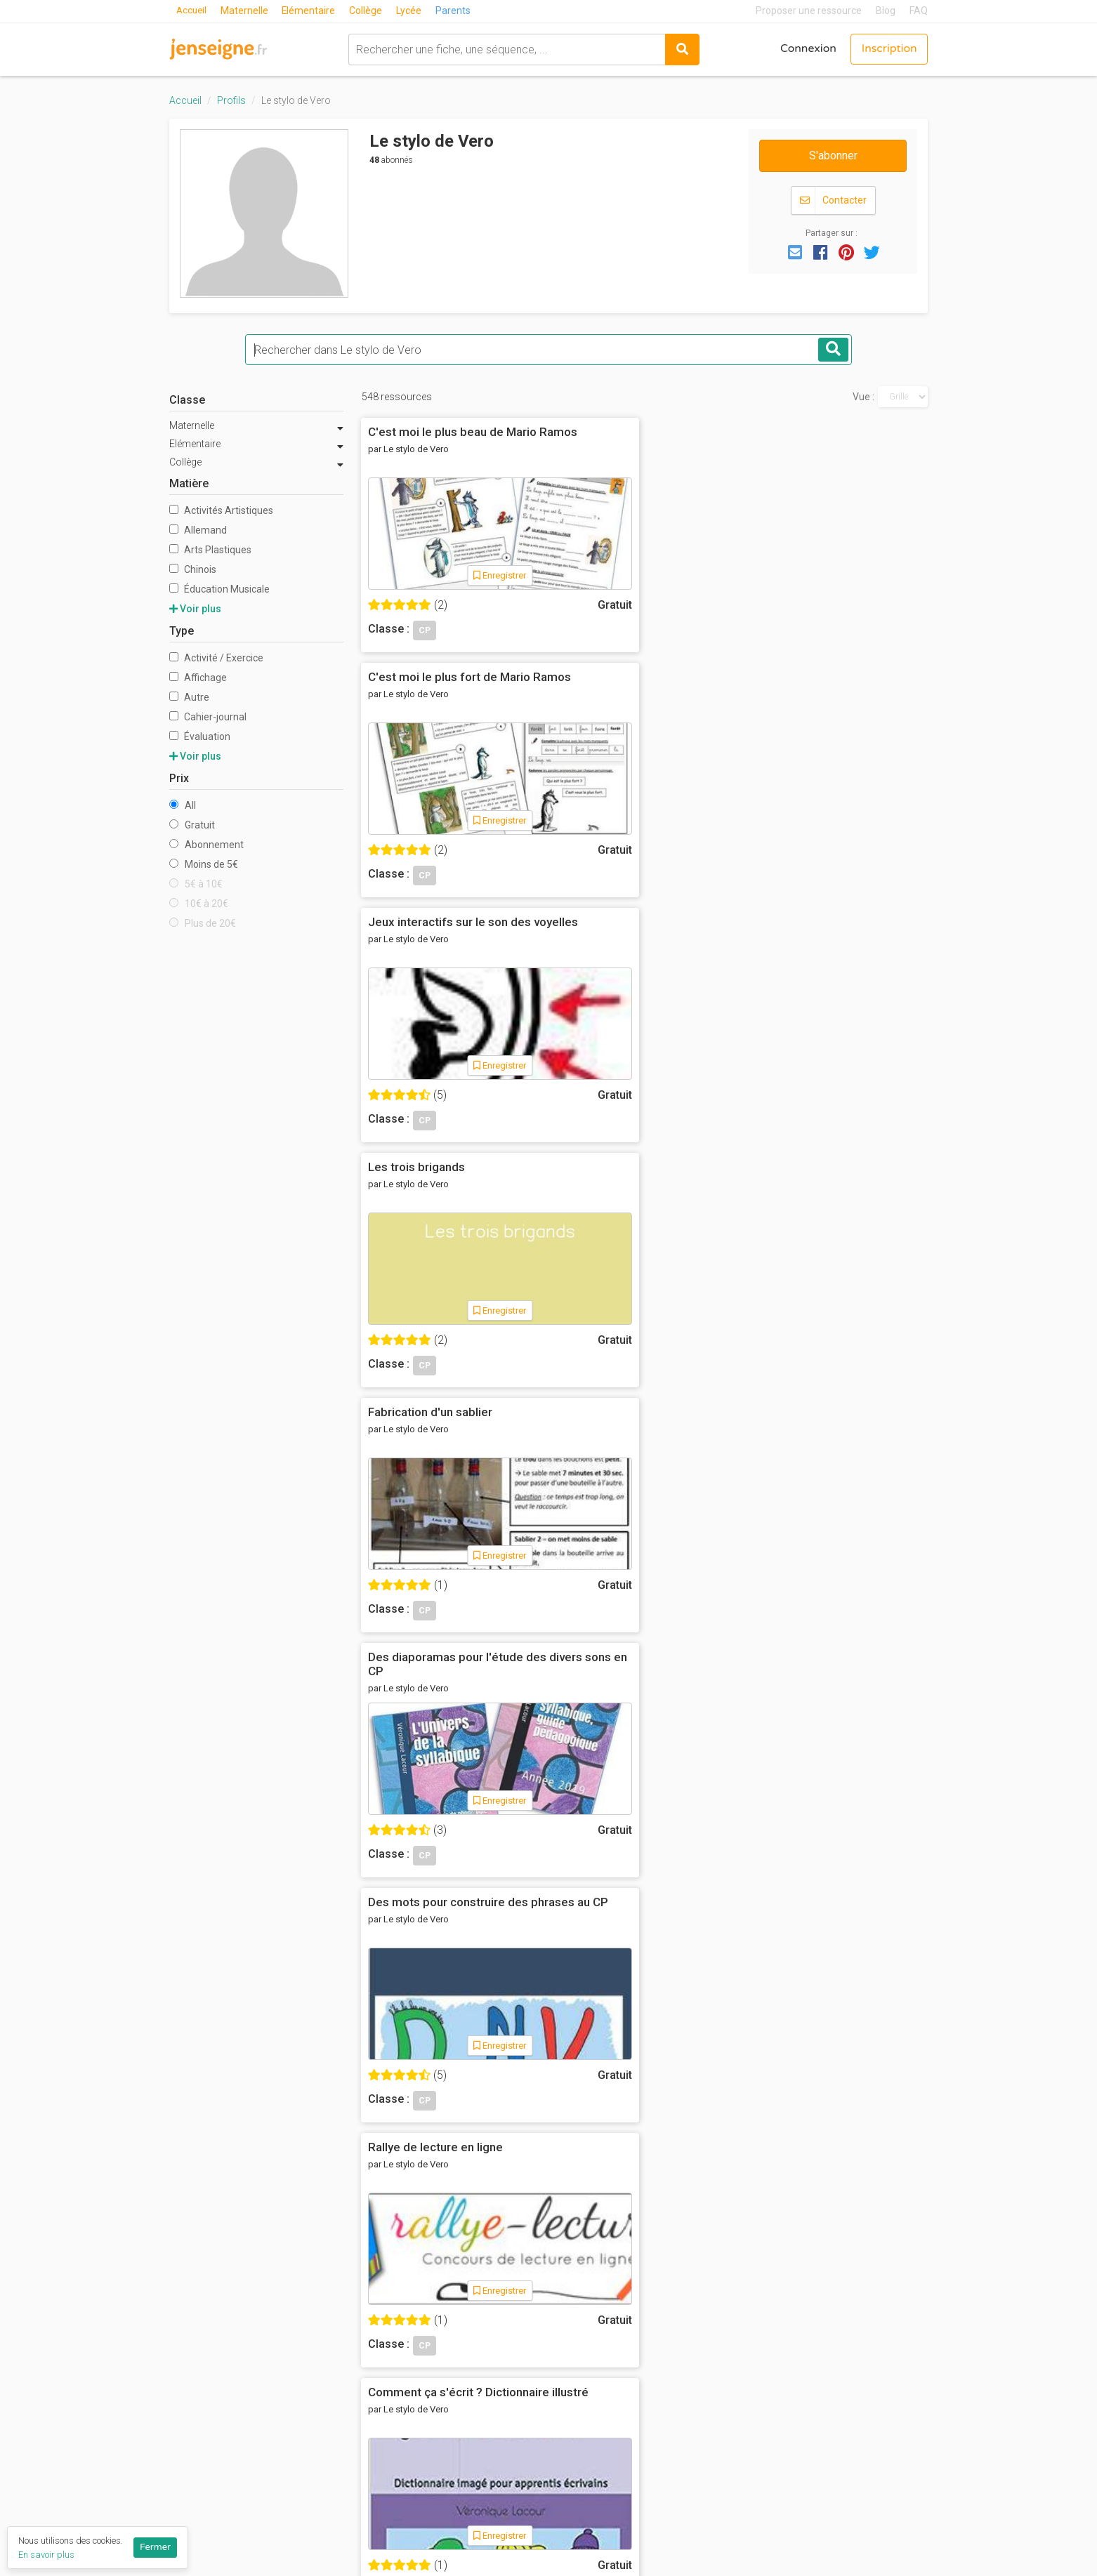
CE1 (569, 2336)
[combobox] (504, 49)
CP (566, 2317)
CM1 (570, 2374)
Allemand (198, 530)
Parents (456, 10)
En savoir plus (46, 2554)
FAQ (918, 10)
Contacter (833, 200)
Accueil (192, 10)
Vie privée (454, 2317)
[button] (795, 251)
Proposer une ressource (809, 10)
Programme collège (869, 2402)
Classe (187, 400)
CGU (440, 2297)
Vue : (863, 396)
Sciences (713, 2394)
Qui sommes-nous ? (479, 2258)
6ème (573, 2413)
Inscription (888, 49)
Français (710, 2297)
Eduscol (839, 2313)
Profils (231, 100)
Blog (885, 10)
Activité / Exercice (216, 657)
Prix (179, 778)
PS (566, 2258)
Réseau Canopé (859, 2293)
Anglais (707, 2278)
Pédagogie (716, 2374)
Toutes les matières (740, 2413)
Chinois (192, 569)
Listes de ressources (483, 2416)
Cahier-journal (208, 716)
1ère (570, 2510)
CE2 (569, 2355)
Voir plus (195, 608)
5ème (573, 2432)
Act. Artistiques (728, 2258)
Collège (369, 10)
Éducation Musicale (219, 589)
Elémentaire (311, 10)
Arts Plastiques (210, 549)
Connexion (805, 49)
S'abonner (833, 155)
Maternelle (246, 10)
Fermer (155, 2547)
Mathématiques (728, 2336)
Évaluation (199, 736)
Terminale (584, 2529)
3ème (573, 2471)
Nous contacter (468, 2355)
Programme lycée (864, 2422)
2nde (571, 2490)
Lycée (412, 10)
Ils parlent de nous (476, 2336)
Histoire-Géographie (740, 2317)
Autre (189, 697)
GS (566, 2297)
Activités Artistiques (221, 510)
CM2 (570, 2394)
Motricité (712, 2355)
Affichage (198, 677)
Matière (189, 483)
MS (567, 2278)
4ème (573, 2451)
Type (181, 631)
